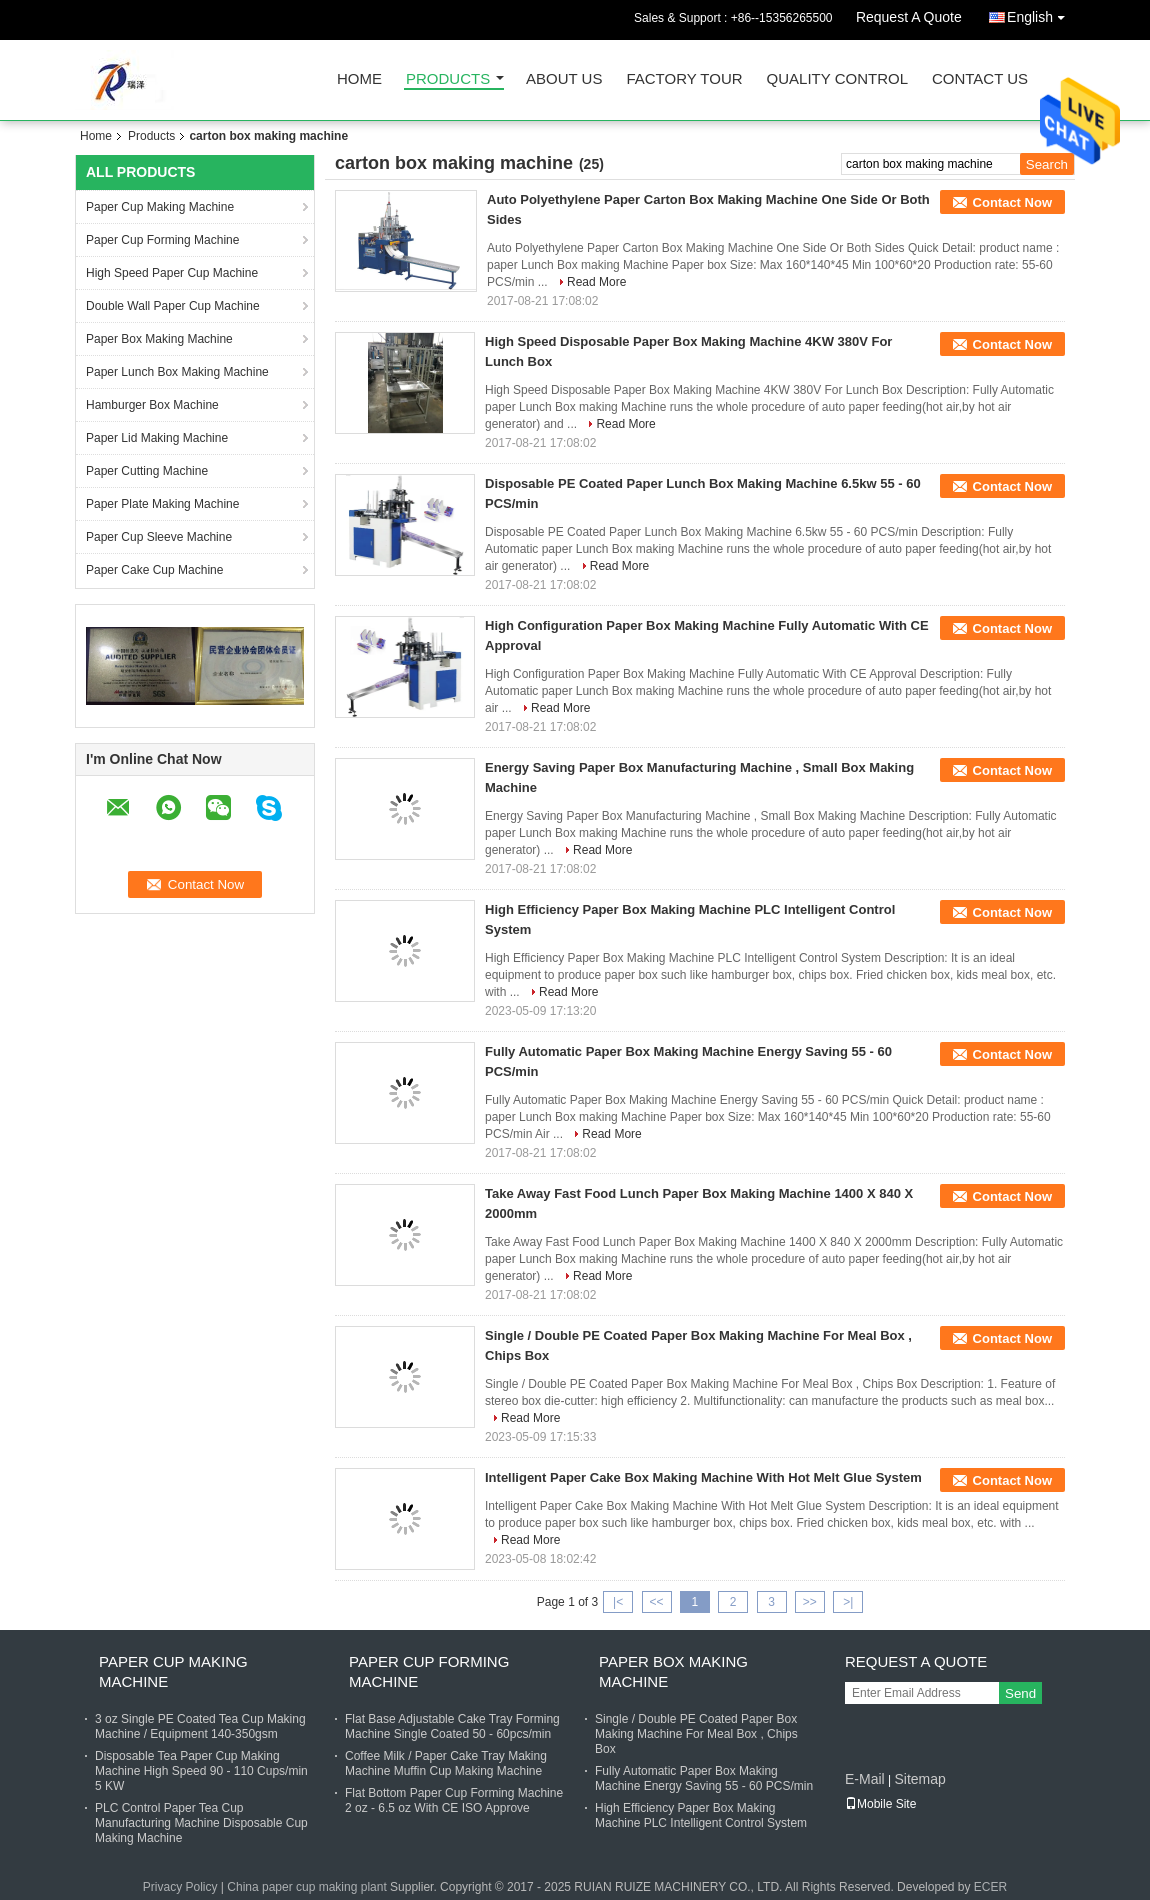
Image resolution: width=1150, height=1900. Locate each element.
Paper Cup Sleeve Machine (159, 537)
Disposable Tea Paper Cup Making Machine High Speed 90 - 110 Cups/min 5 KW (201, 1771)
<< (656, 1602)
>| (848, 1602)
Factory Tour (684, 79)
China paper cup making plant (306, 1887)
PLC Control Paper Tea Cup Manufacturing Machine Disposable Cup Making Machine (201, 1823)
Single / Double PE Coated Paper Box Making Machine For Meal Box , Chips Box (696, 1734)
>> (810, 1602)
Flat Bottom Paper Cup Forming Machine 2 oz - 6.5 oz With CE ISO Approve (454, 1800)
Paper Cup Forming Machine (162, 240)
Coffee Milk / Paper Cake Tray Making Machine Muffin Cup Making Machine (446, 1763)
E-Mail (865, 1779)
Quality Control (837, 79)
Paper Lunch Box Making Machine (177, 372)
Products (448, 79)
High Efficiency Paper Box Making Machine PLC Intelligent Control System (701, 1815)
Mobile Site (880, 1804)
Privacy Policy (180, 1887)
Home (359, 79)
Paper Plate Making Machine (162, 504)
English (1041, 13)
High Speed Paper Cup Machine (172, 273)
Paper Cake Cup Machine (154, 570)
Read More (596, 282)
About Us (564, 79)
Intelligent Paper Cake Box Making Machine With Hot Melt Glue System (703, 1477)
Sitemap (919, 1779)
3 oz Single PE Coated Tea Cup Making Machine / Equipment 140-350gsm (200, 1726)
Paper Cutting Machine (147, 471)
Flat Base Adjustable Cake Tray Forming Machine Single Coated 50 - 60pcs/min (452, 1726)
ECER (990, 1887)
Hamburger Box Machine (152, 405)
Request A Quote (909, 17)
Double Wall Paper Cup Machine (173, 306)
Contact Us (980, 79)
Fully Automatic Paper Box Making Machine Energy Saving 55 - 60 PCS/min (704, 1778)
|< (618, 1602)
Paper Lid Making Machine (157, 438)
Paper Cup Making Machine (160, 207)
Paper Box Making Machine (159, 339)
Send (1020, 1693)
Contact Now (1012, 202)
